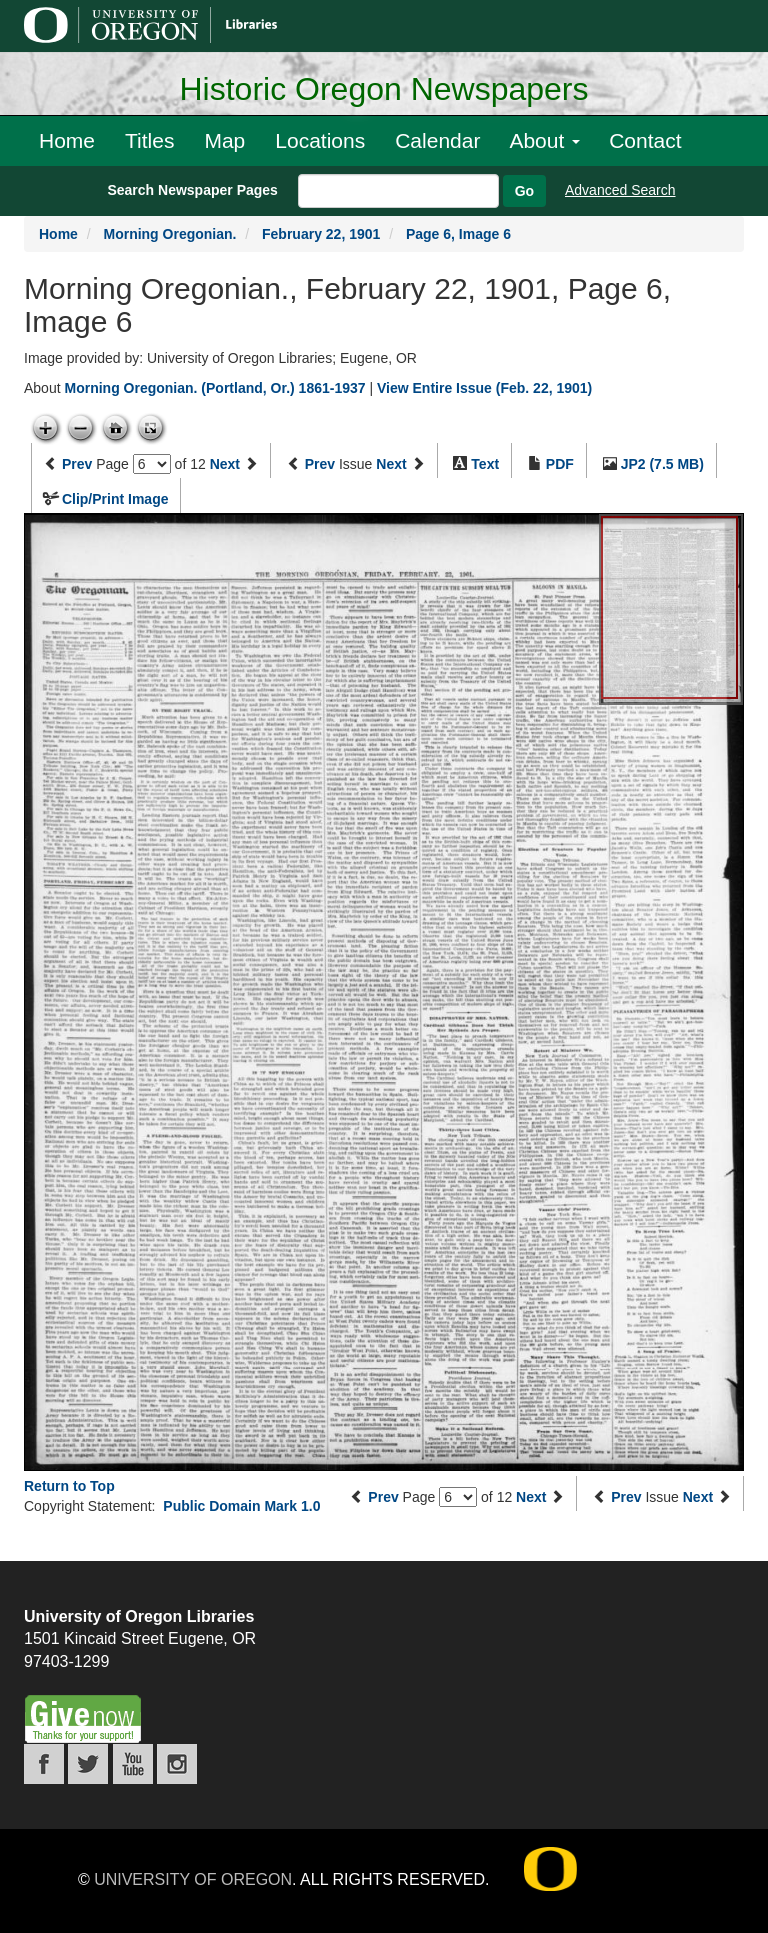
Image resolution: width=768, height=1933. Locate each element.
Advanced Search (620, 190)
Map (224, 140)
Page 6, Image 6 (458, 234)
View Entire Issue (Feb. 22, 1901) (484, 388)
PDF (560, 464)
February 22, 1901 (321, 234)
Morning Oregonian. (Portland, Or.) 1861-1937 (214, 388)
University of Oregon (193, 1879)
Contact (645, 140)
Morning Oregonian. (169, 234)
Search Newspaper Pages (192, 190)
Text (485, 464)
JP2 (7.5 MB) (662, 464)
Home (67, 140)
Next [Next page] (225, 464)
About (544, 140)
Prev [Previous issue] (320, 464)
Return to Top (69, 1486)
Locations (320, 140)
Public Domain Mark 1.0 (241, 1506)
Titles (149, 140)
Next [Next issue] (391, 464)
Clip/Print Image (115, 499)
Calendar (437, 140)
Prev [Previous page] (77, 464)
